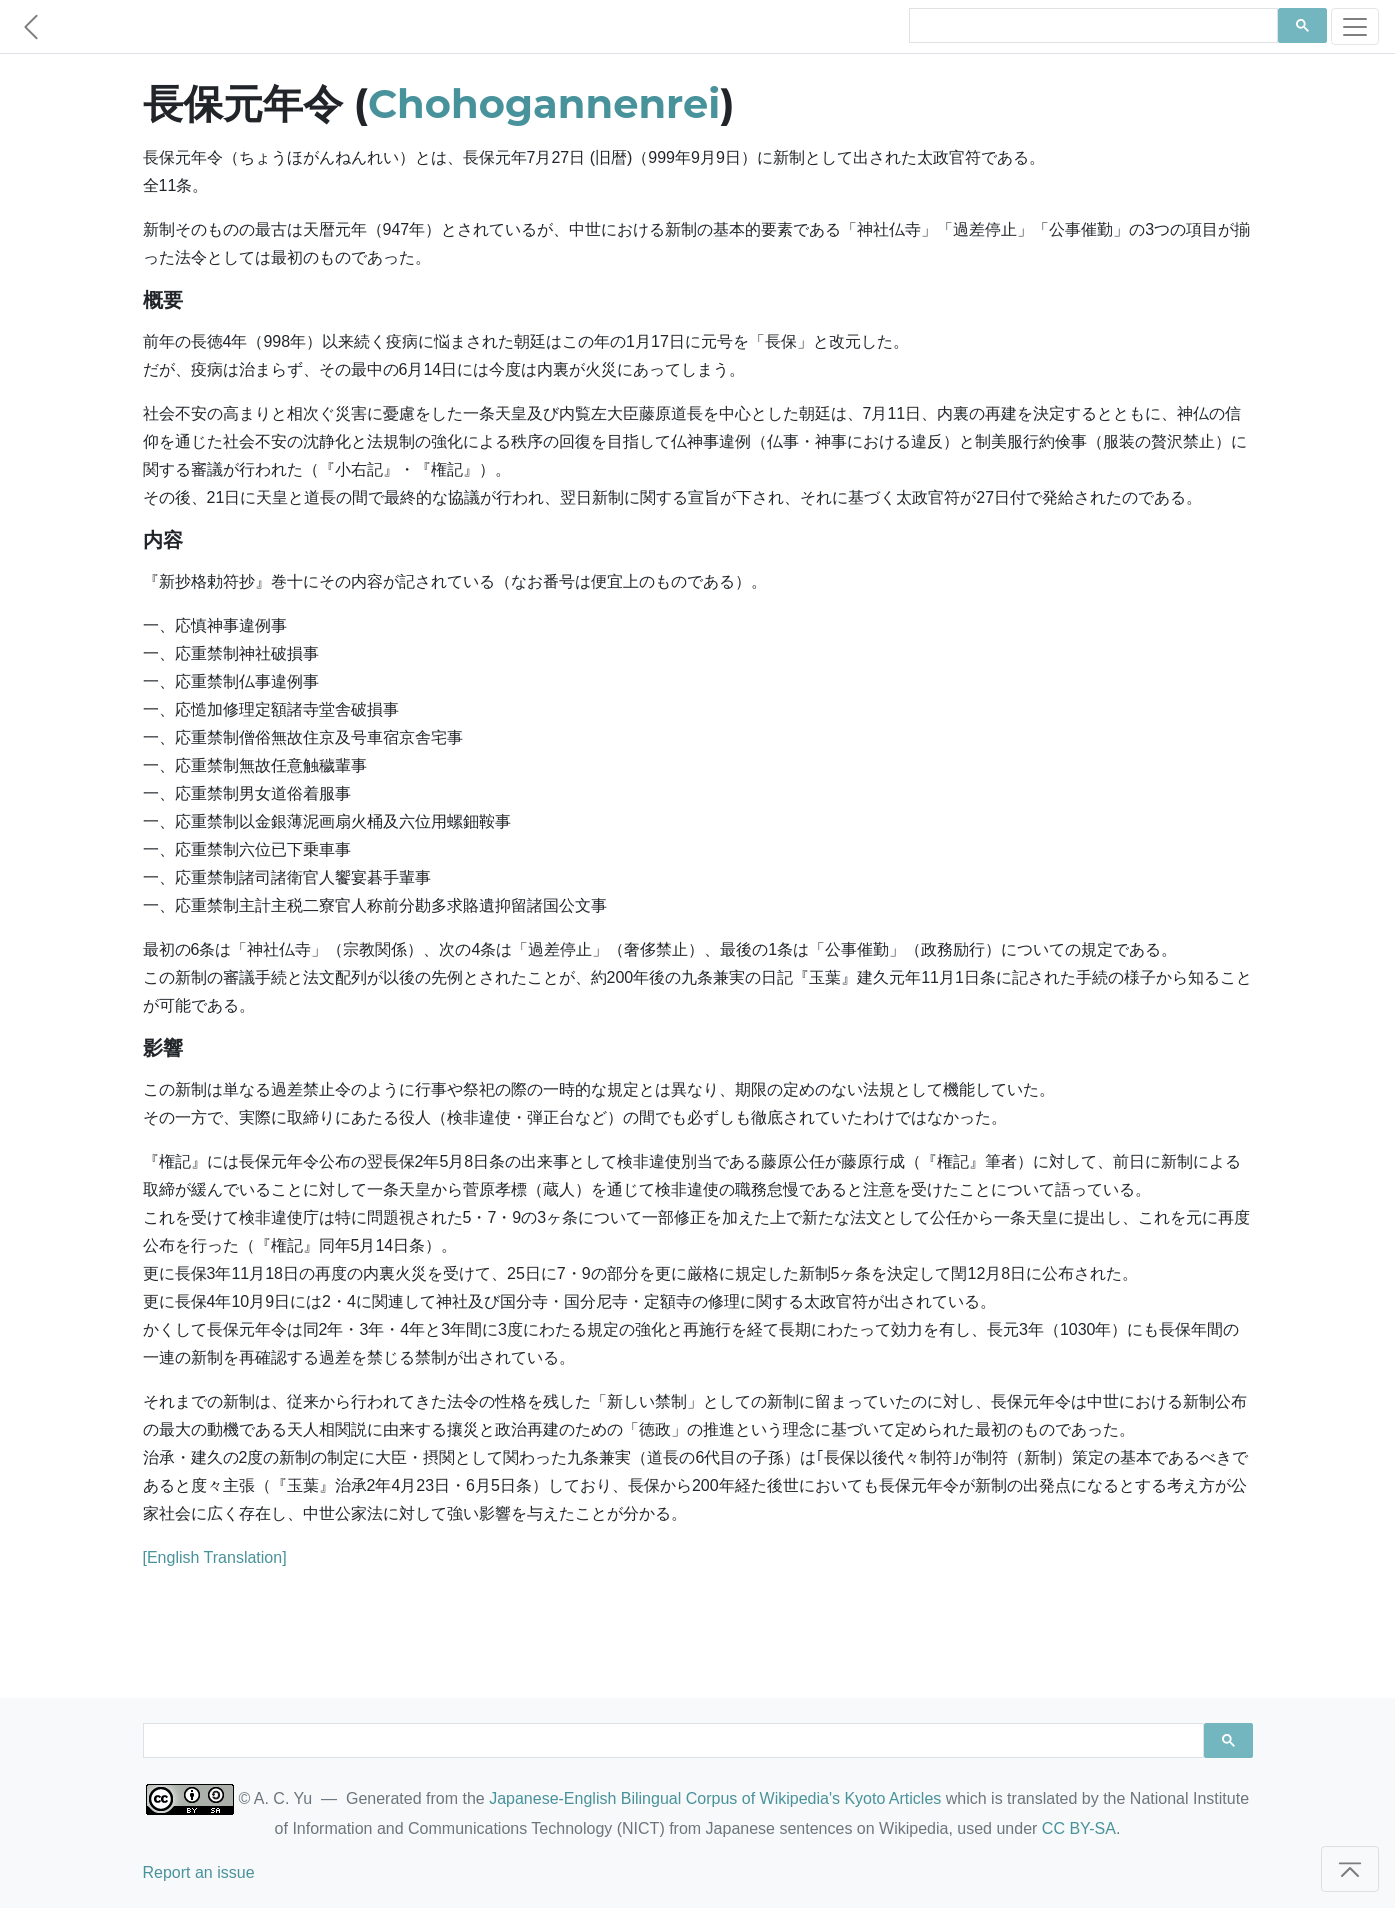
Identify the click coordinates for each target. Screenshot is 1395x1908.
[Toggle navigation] (1355, 26)
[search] (1092, 26)
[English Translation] (215, 1557)
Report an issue (199, 1872)
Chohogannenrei (544, 103)
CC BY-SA (1079, 1828)
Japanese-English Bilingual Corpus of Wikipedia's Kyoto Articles (715, 1798)
